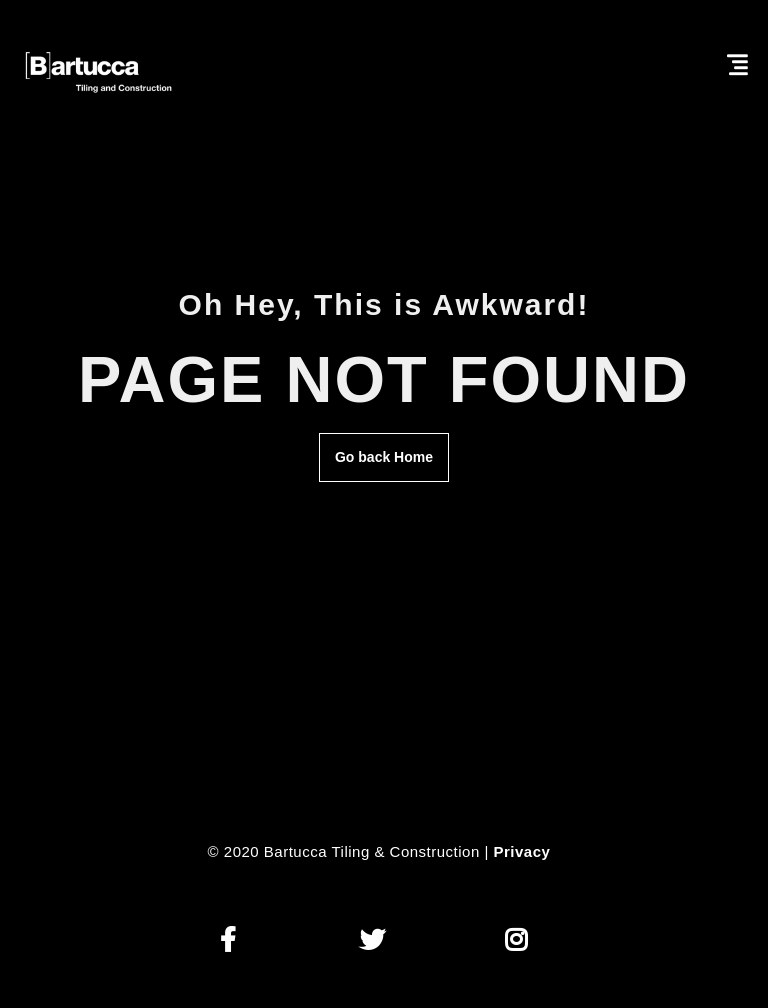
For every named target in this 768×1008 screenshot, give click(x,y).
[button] (228, 940)
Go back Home (384, 457)
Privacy (522, 851)
